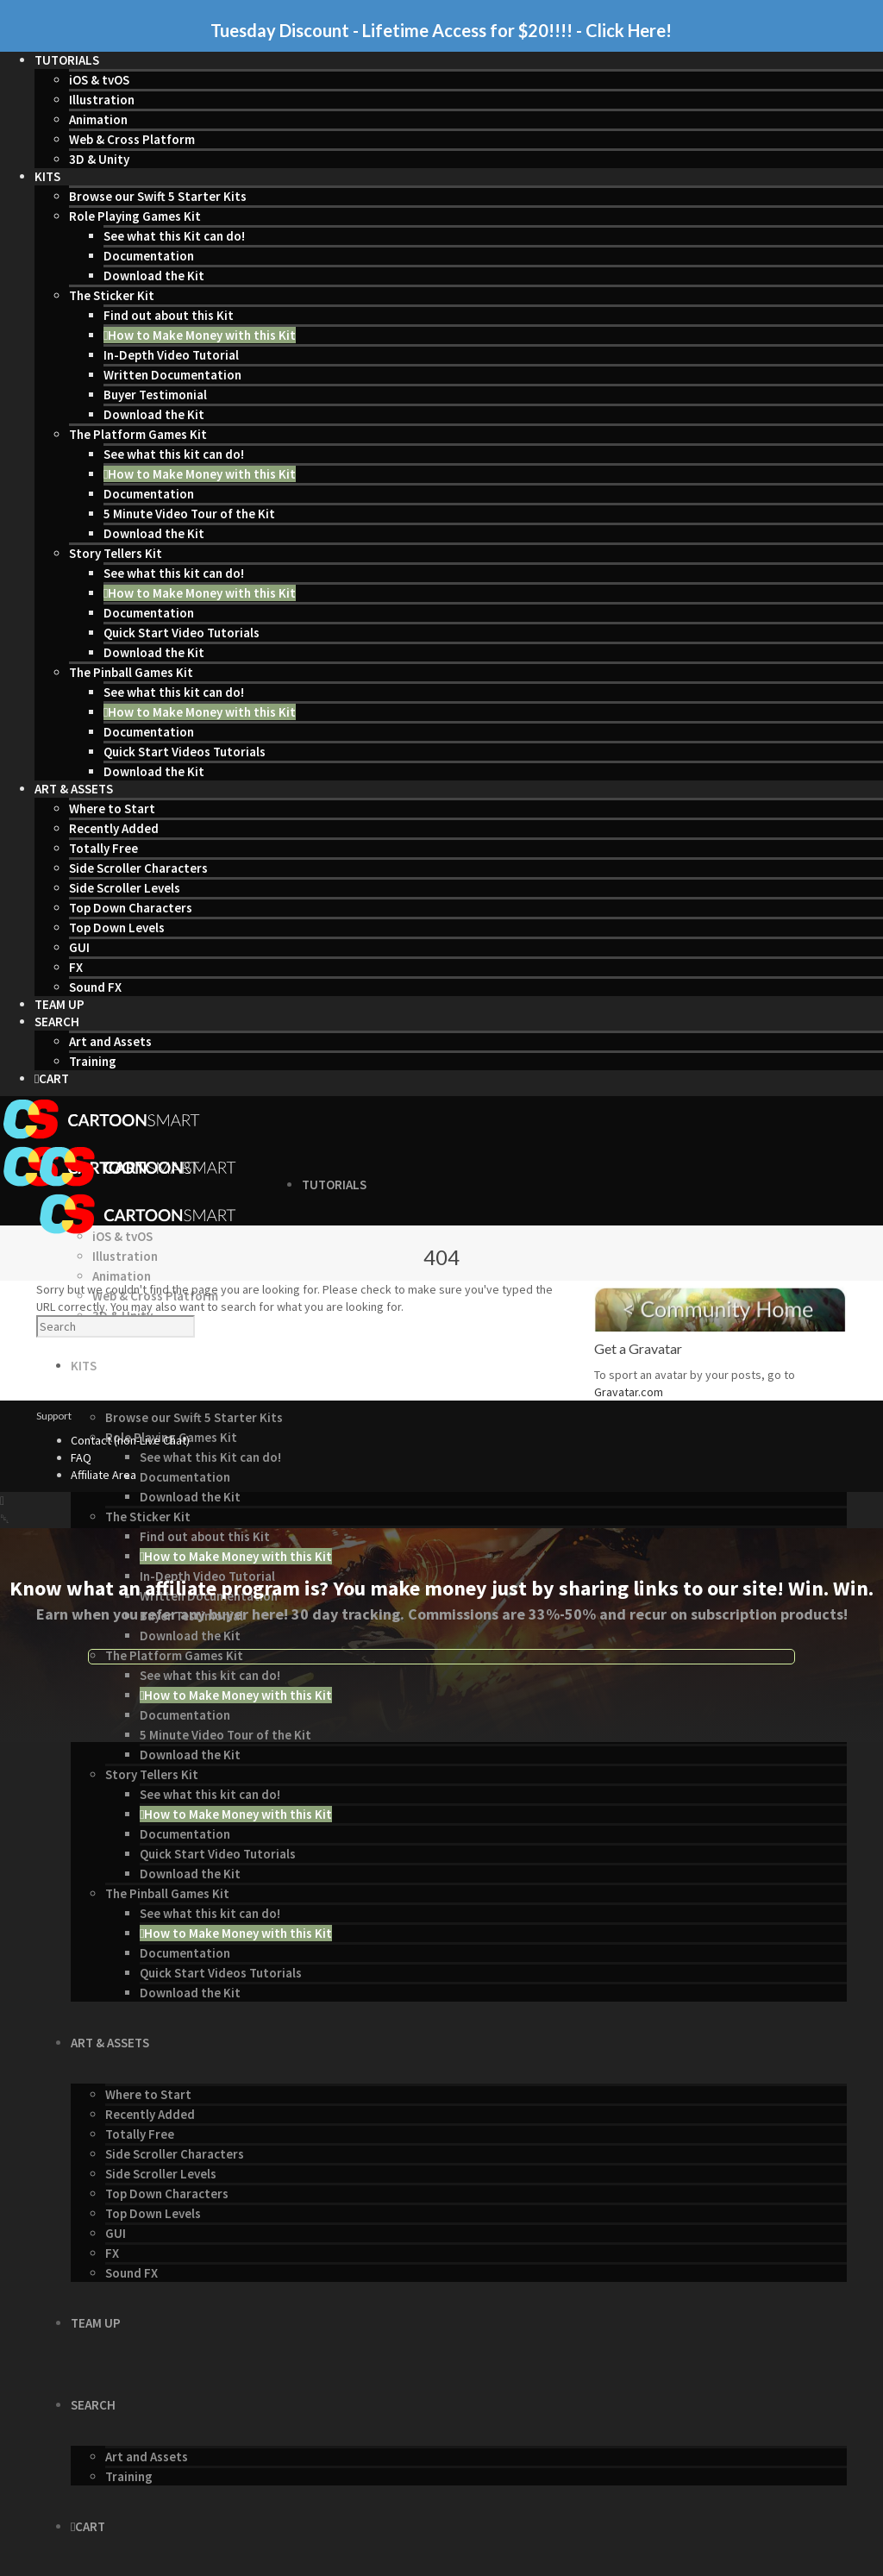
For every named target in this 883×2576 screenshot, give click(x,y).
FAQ (81, 1457)
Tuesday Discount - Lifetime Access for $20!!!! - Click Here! (441, 30)
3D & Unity (99, 159)
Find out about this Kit (168, 315)
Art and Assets (110, 1041)
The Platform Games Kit (138, 434)
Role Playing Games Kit (135, 216)
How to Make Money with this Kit (199, 335)
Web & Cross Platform (132, 139)
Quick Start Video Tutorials (181, 632)
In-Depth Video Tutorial (171, 355)
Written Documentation (172, 375)
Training (92, 1061)
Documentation (148, 256)
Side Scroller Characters (138, 868)
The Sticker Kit (111, 295)
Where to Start (112, 808)
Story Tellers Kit (115, 553)
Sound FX (95, 987)
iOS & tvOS (99, 80)
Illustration (102, 99)
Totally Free (103, 848)
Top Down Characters (130, 907)
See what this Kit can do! (174, 236)
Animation (98, 119)
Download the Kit (153, 275)
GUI (79, 947)
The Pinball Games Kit (131, 672)
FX (76, 967)
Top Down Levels (117, 927)
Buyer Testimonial (155, 394)
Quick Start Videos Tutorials (184, 751)
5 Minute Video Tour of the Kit (189, 513)
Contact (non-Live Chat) (130, 1440)
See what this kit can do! (173, 454)
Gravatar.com (628, 1392)
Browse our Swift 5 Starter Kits (158, 196)
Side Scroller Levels (124, 888)
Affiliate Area (103, 1474)
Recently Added (114, 828)
